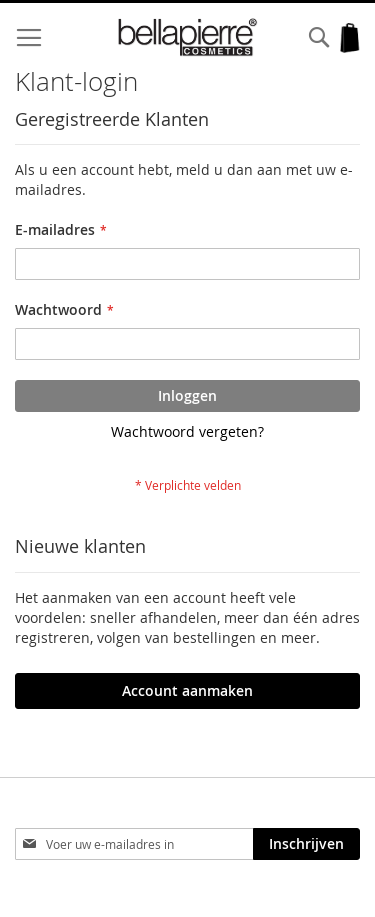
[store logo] (188, 37)
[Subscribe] (306, 844)
